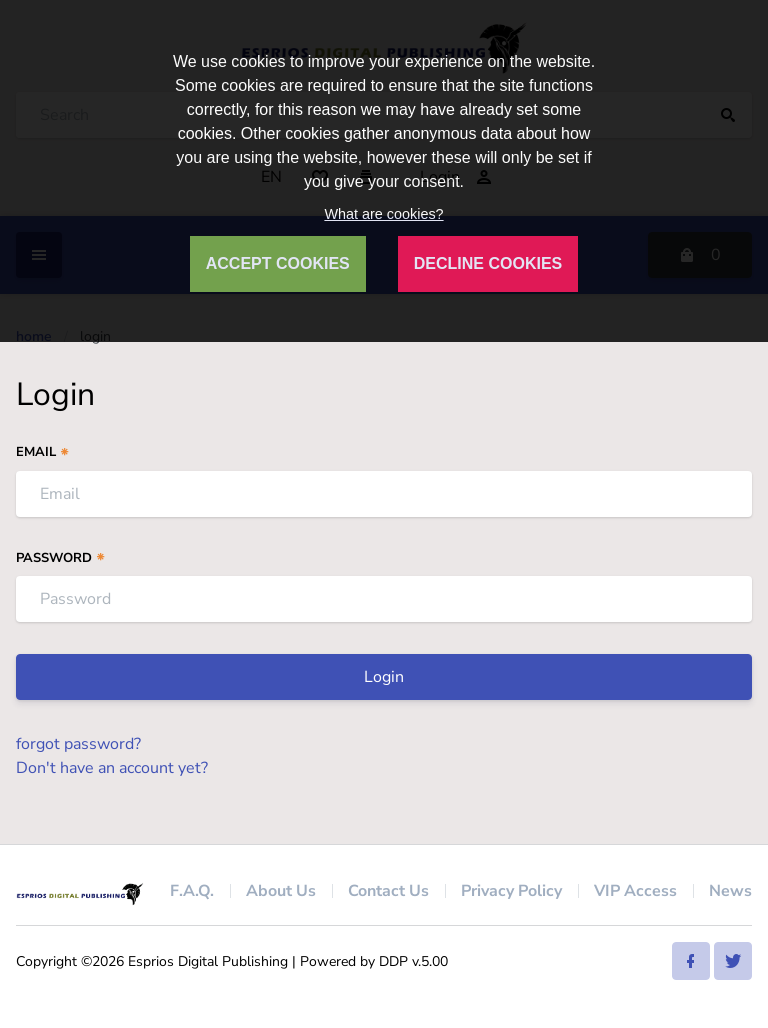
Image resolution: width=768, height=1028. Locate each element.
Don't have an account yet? (112, 768)
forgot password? (78, 744)
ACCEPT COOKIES (278, 263)
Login (384, 677)
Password (61, 558)
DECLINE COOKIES (488, 263)
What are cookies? (383, 214)
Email (43, 452)
